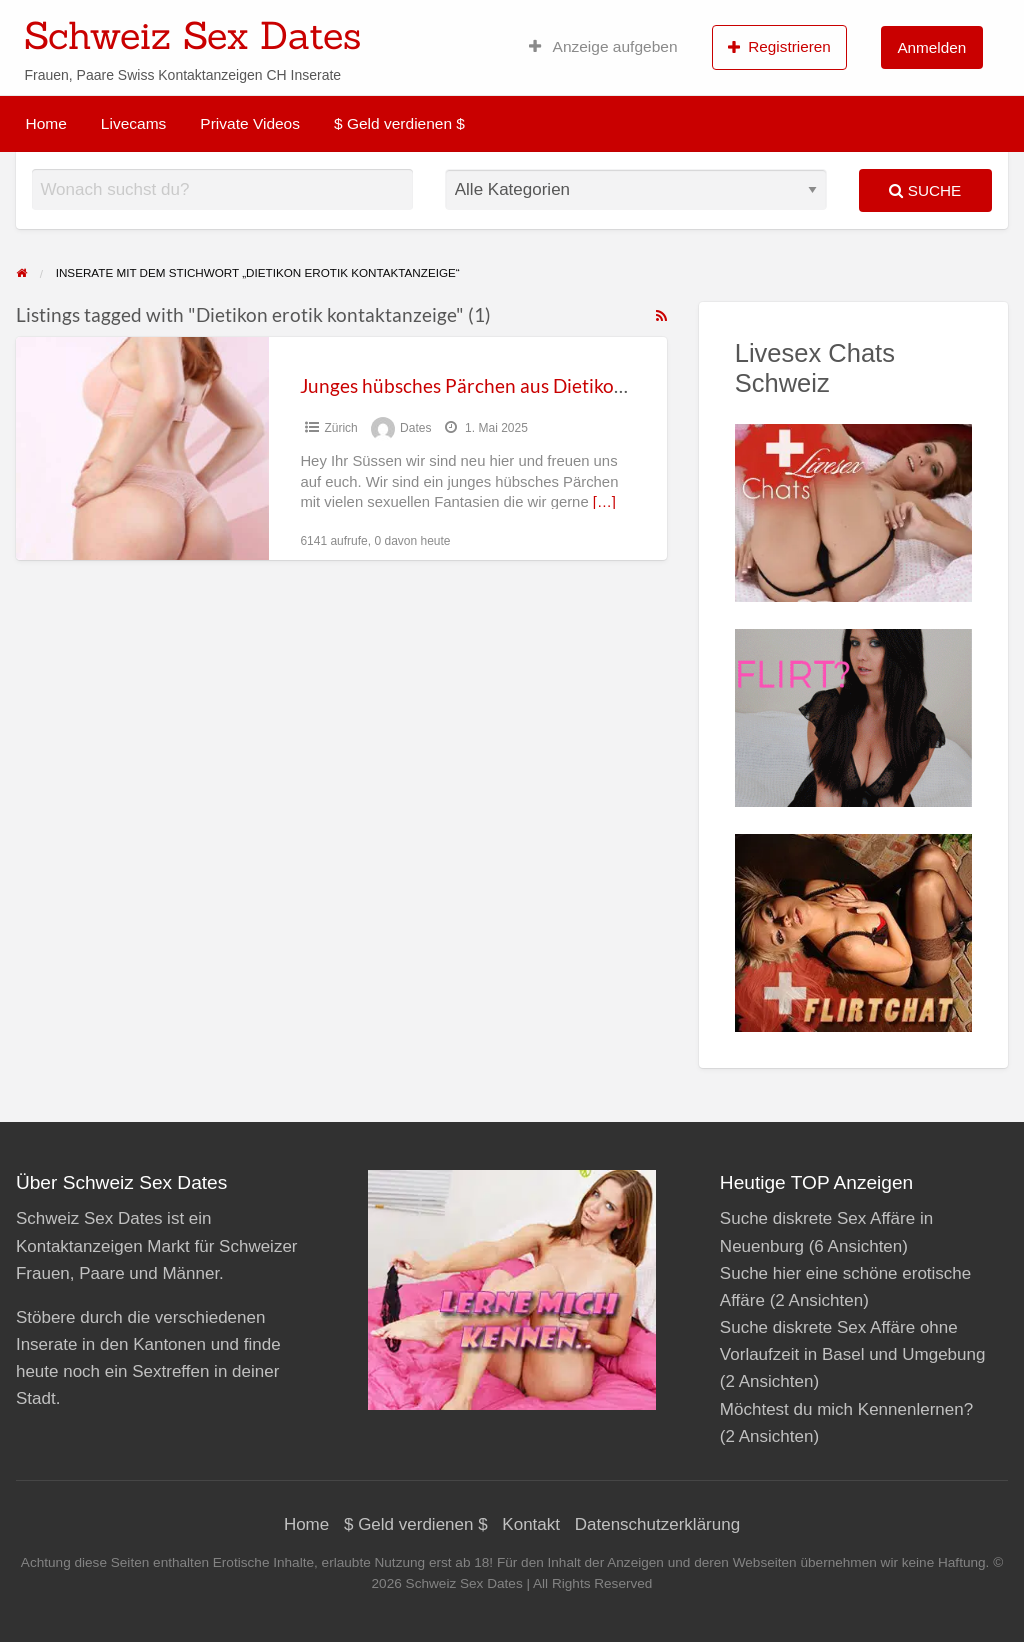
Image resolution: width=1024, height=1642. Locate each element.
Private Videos (250, 123)
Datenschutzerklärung (657, 1524)
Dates (415, 428)
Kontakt (531, 1524)
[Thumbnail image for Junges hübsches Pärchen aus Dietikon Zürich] (142, 448)
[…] (604, 502)
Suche (925, 190)
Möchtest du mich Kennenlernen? (846, 1409)
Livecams (133, 123)
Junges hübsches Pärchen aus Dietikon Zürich (492, 385)
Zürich (340, 428)
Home (46, 123)
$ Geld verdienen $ (399, 123)
